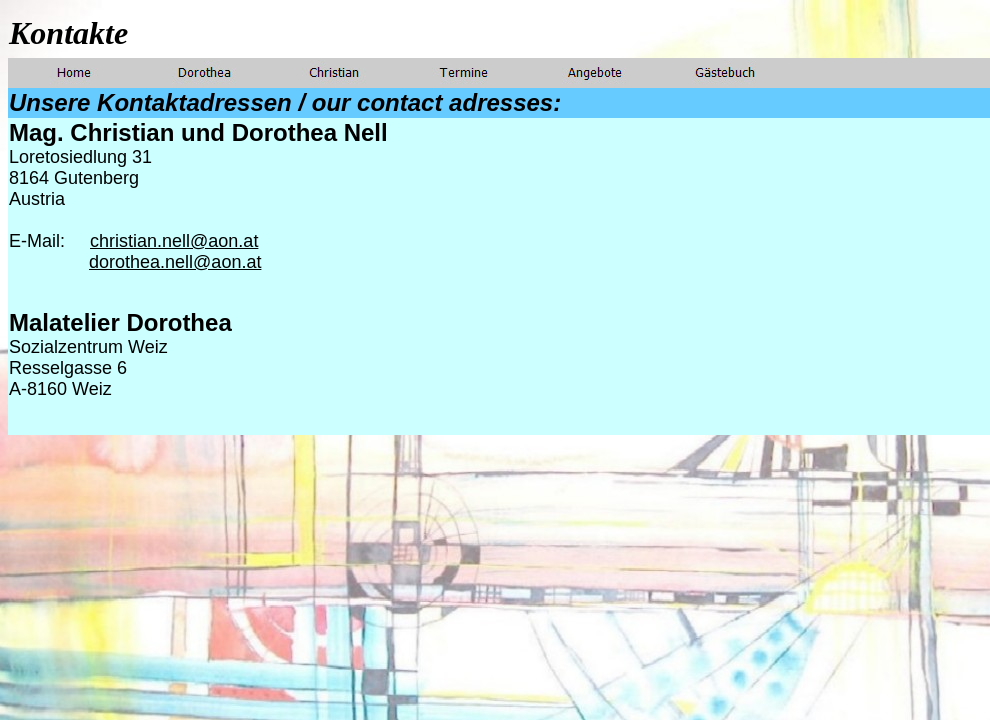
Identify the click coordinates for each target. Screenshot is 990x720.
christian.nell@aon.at (174, 241)
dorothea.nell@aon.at (175, 262)
